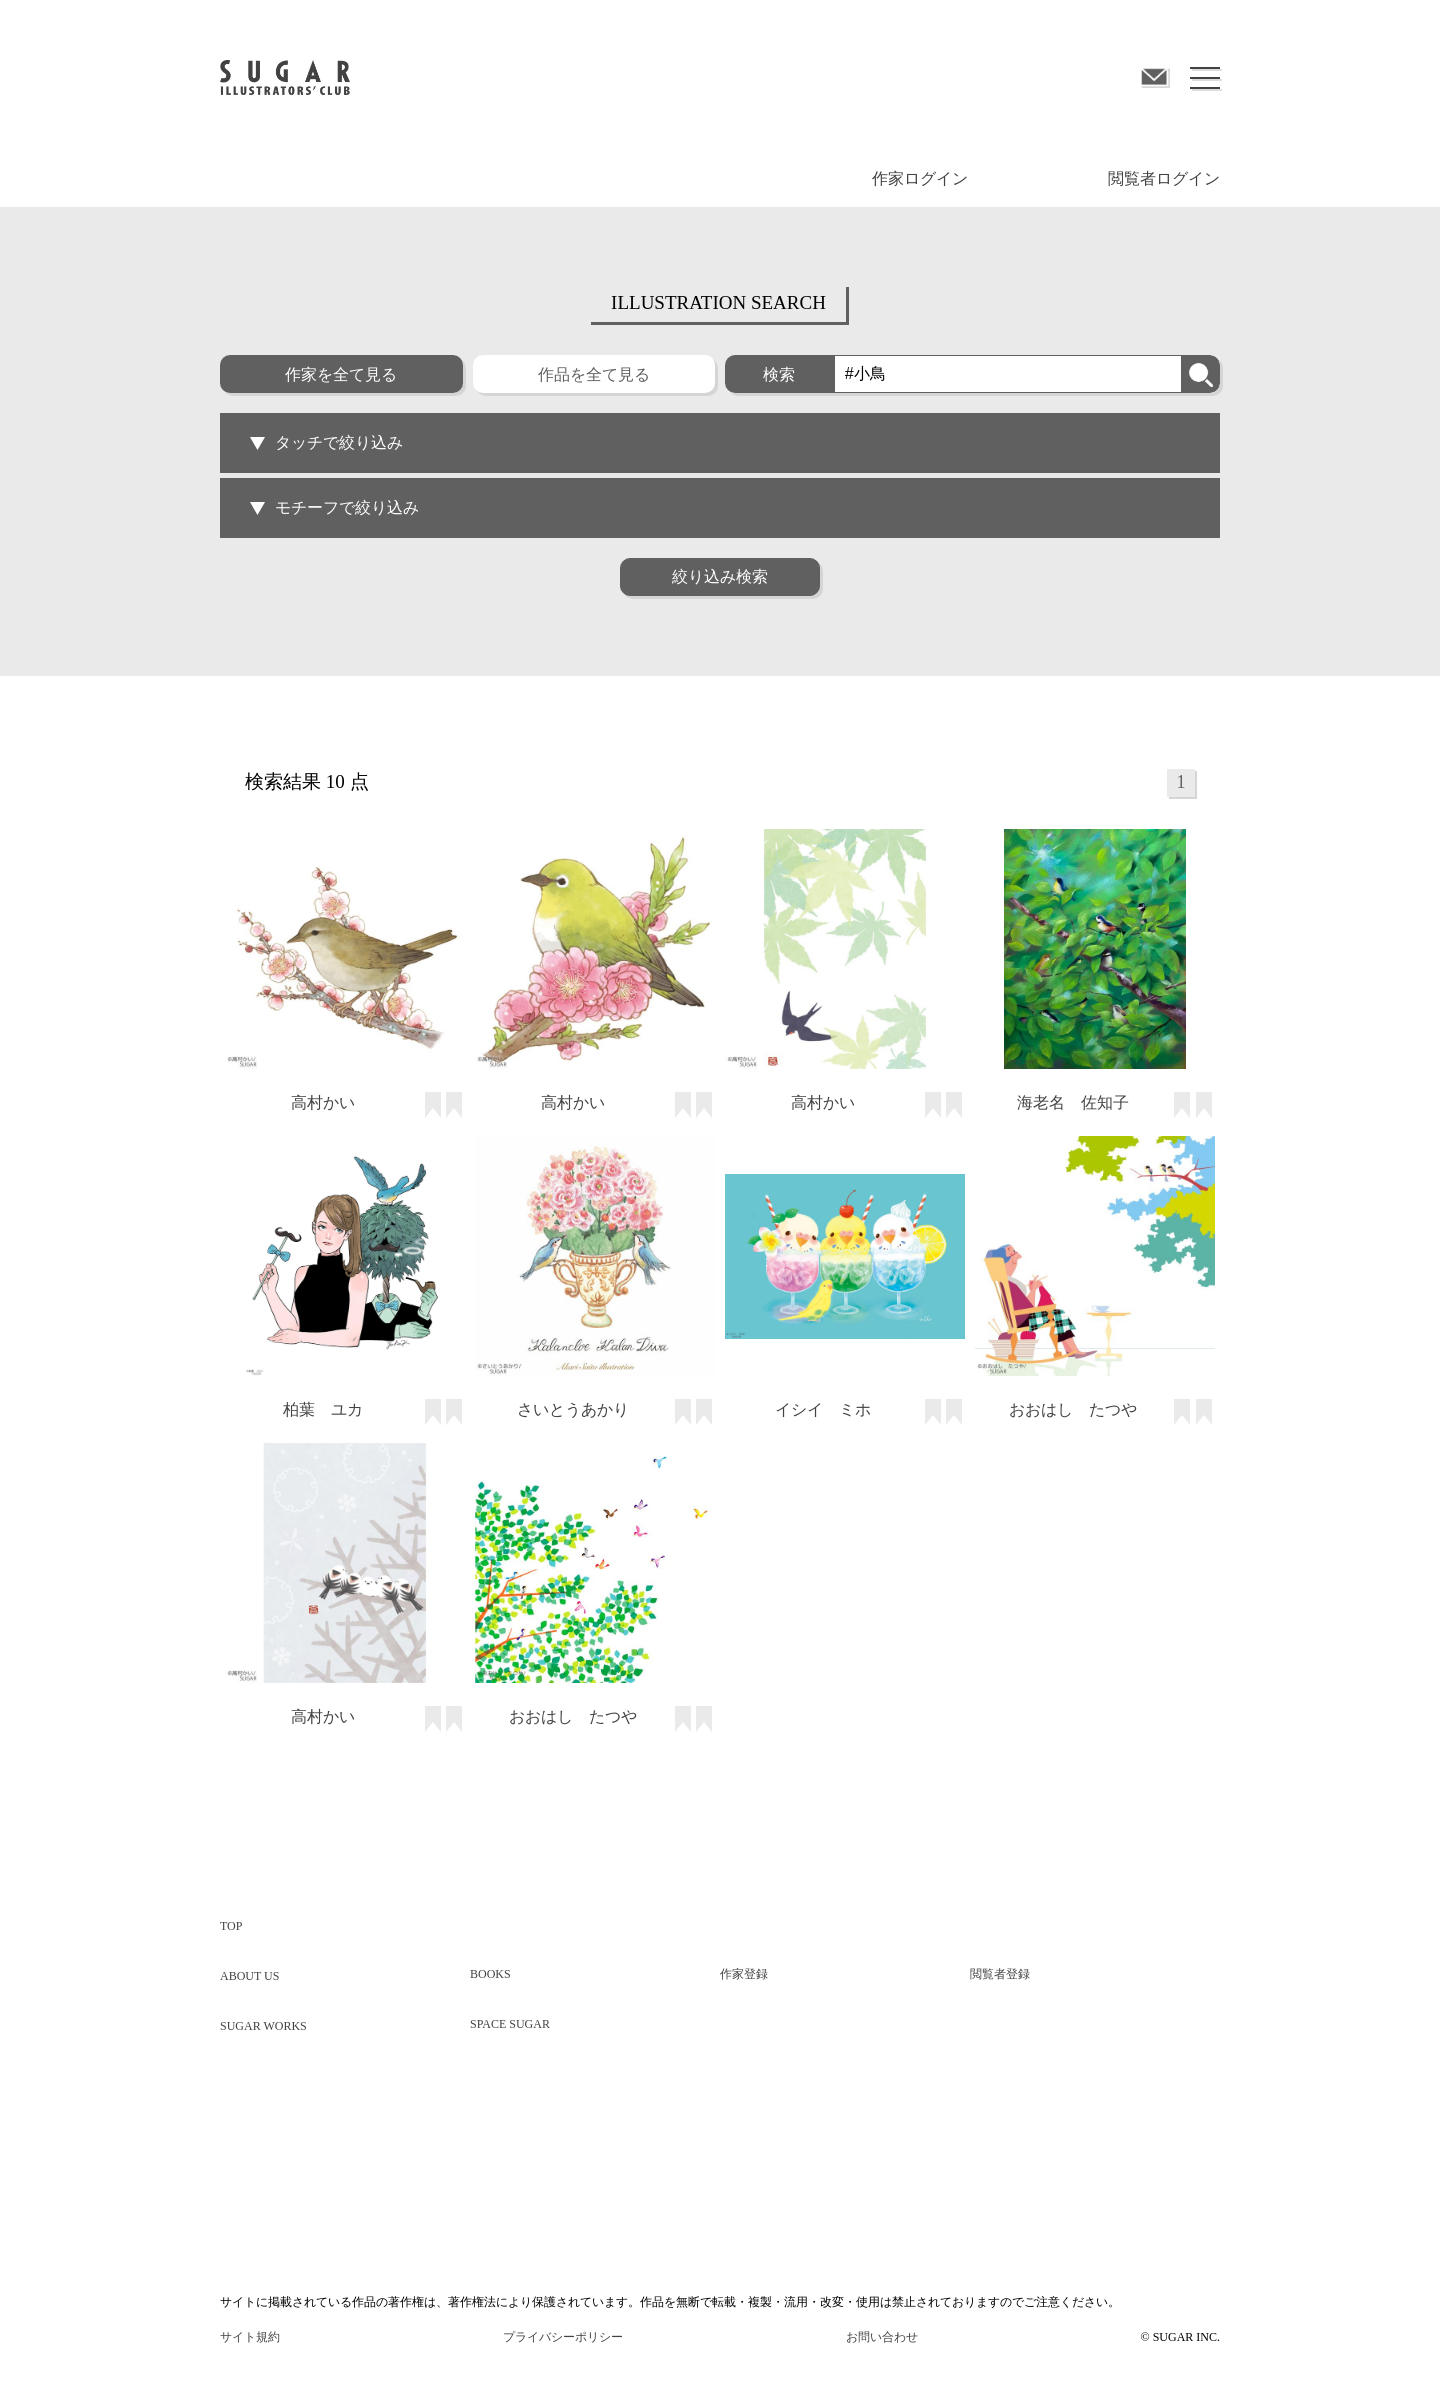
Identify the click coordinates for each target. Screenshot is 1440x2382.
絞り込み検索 (720, 576)
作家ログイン (920, 178)
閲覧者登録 (1000, 1974)
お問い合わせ (882, 2337)
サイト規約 (250, 2337)
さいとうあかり (573, 1409)
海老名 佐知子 (1073, 1102)
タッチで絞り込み (326, 442)
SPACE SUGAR (510, 2024)
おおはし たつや (1073, 1409)
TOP (231, 1926)
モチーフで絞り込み (334, 507)
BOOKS (490, 1974)
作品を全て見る (594, 374)
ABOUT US (249, 1976)
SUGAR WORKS (263, 2026)
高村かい (323, 1102)
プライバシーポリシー (563, 2337)
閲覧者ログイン (1164, 178)
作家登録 (744, 1974)
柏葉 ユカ (323, 1409)
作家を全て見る (341, 374)
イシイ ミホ (823, 1409)
